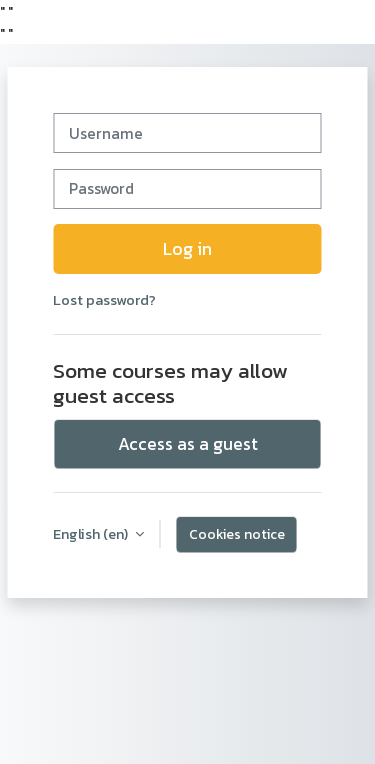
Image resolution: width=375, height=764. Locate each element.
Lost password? (104, 300)
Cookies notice (237, 534)
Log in (187, 249)
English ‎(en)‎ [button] (92, 534)
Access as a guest (188, 444)
